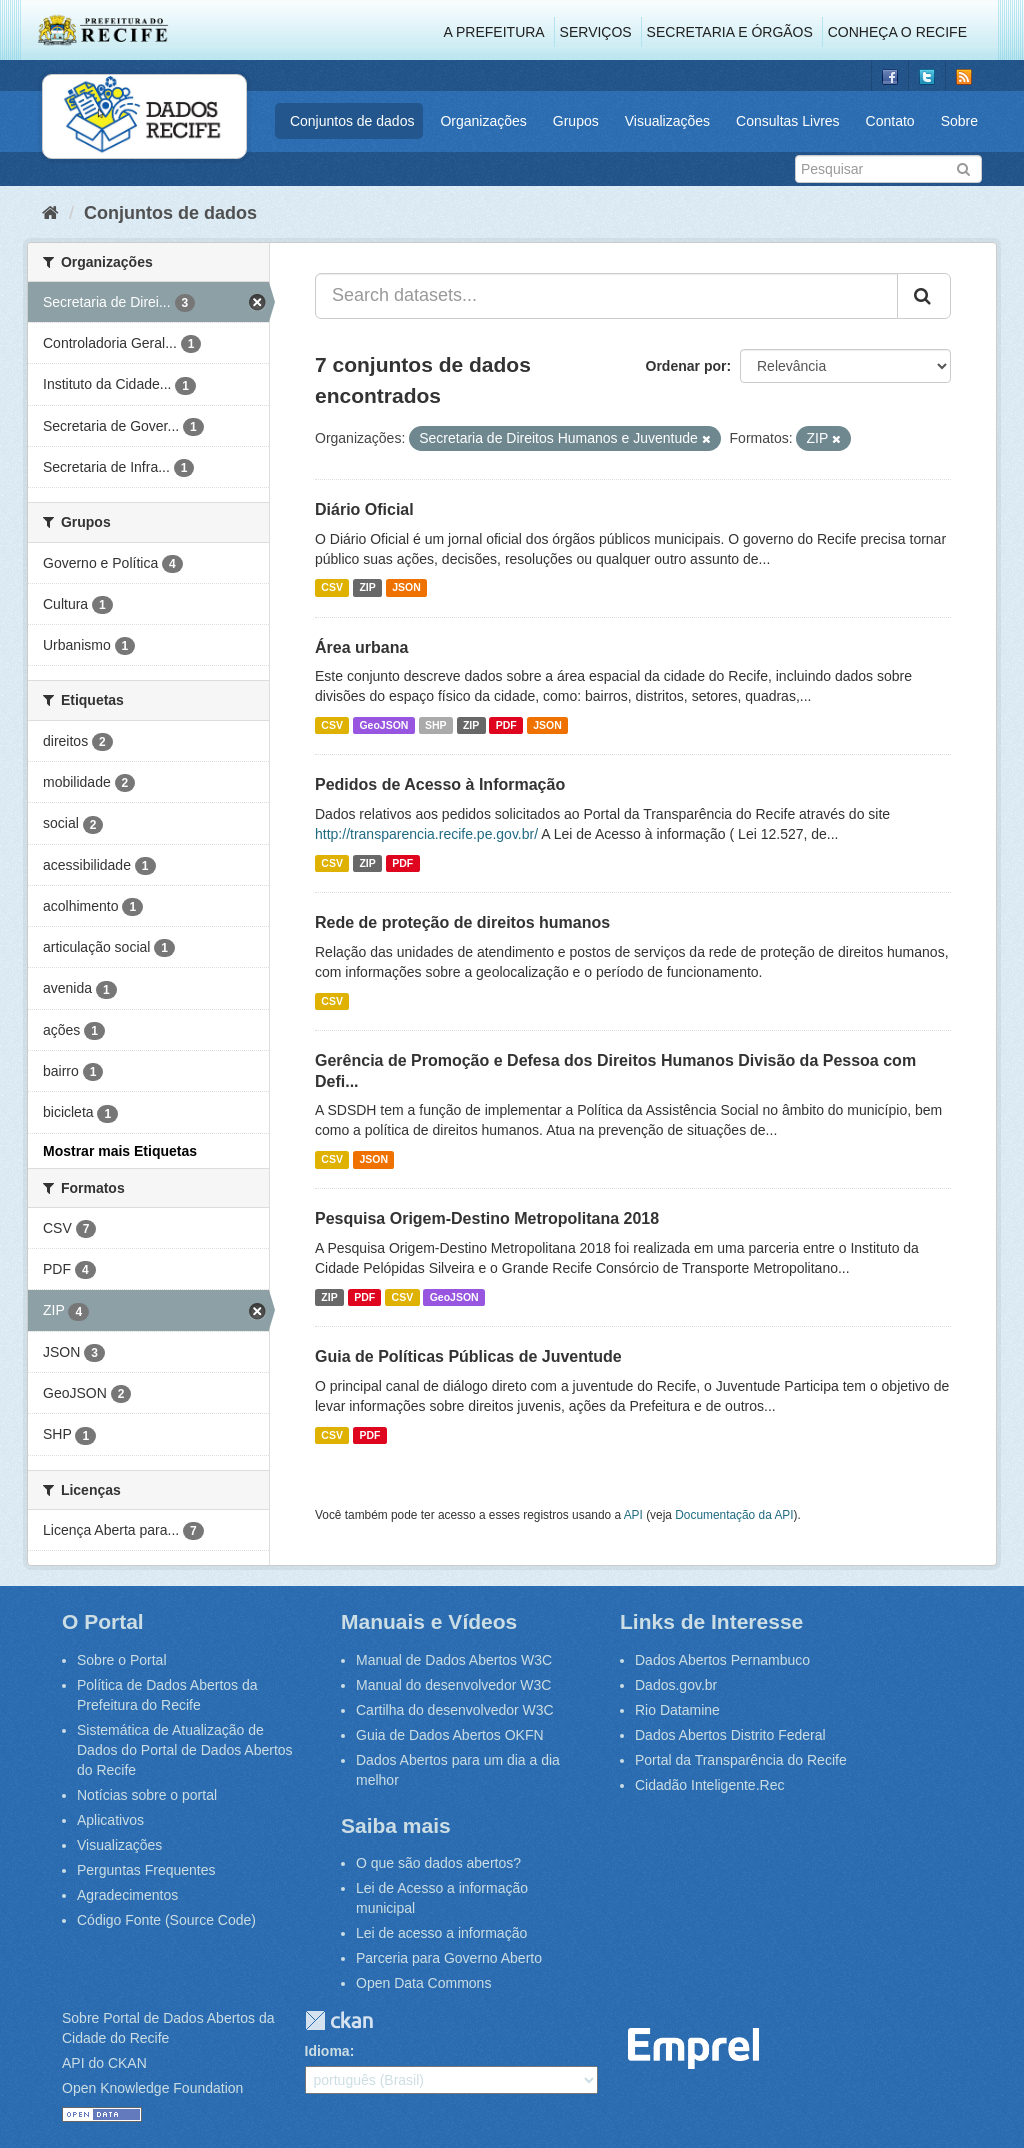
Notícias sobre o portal (147, 1795)
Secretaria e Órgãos (730, 32)
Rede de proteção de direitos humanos (462, 922)
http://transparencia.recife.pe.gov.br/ (426, 834)
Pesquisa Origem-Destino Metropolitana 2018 (487, 1218)
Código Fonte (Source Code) (166, 1920)
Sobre (959, 121)
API (633, 1515)
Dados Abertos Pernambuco (722, 1660)
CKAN (339, 2020)
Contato (890, 121)
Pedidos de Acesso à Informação (440, 784)
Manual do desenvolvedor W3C (453, 1685)
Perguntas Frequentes (146, 1870)
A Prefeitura (494, 32)
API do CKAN (104, 2063)
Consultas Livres (788, 121)
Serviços (596, 32)
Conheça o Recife (897, 32)
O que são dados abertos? (438, 1863)
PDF (506, 725)
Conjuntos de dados (352, 121)
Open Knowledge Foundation (152, 2088)
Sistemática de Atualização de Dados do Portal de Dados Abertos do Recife (185, 1750)
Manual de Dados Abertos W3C (454, 1660)
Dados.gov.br (676, 1685)
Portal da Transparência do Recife (741, 1760)
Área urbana (361, 647)
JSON (406, 588)
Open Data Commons (423, 1983)
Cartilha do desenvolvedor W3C (455, 1710)
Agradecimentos (127, 1895)
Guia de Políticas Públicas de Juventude (468, 1356)
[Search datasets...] (606, 296)
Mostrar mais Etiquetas (120, 1151)
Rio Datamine (677, 1710)
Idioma (327, 2051)
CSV (332, 588)
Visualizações (667, 121)
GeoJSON (383, 725)
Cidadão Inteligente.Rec (709, 1785)
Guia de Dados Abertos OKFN (450, 1735)
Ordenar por (686, 366)
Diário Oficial (364, 509)
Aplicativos (110, 1820)
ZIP (367, 588)
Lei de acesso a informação (441, 1933)
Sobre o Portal (122, 1660)
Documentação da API (734, 1515)
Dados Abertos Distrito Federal (730, 1735)
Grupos (576, 121)
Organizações (483, 121)
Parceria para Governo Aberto (449, 1958)
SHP (436, 725)
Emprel (694, 2048)
